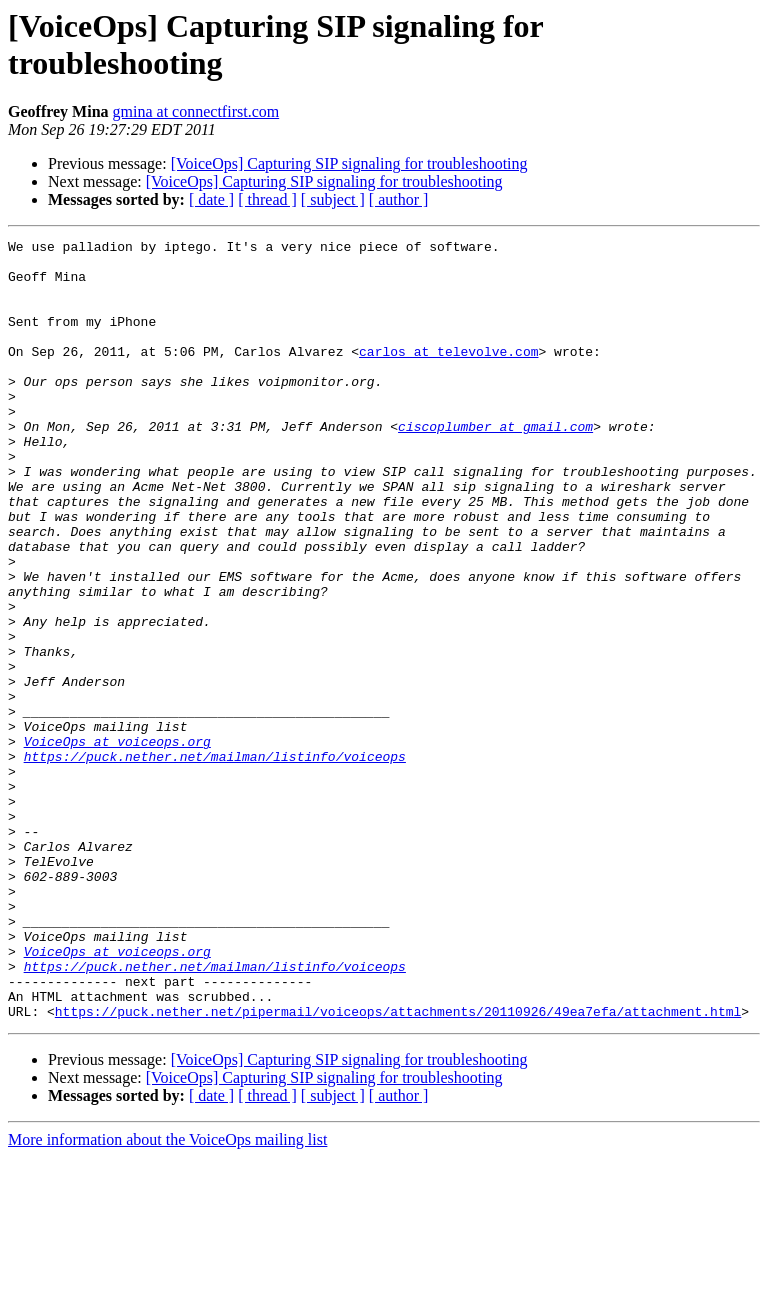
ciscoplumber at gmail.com (495, 465)
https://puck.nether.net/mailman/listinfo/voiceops (215, 861)
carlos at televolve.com (448, 375)
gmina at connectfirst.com (196, 111)
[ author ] (399, 199)
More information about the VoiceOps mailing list (167, 1295)
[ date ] (211, 199)
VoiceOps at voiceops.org (117, 843)
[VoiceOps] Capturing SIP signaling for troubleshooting (349, 163)
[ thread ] (267, 199)
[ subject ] (333, 199)
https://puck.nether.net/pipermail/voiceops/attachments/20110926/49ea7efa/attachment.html (398, 1167)
